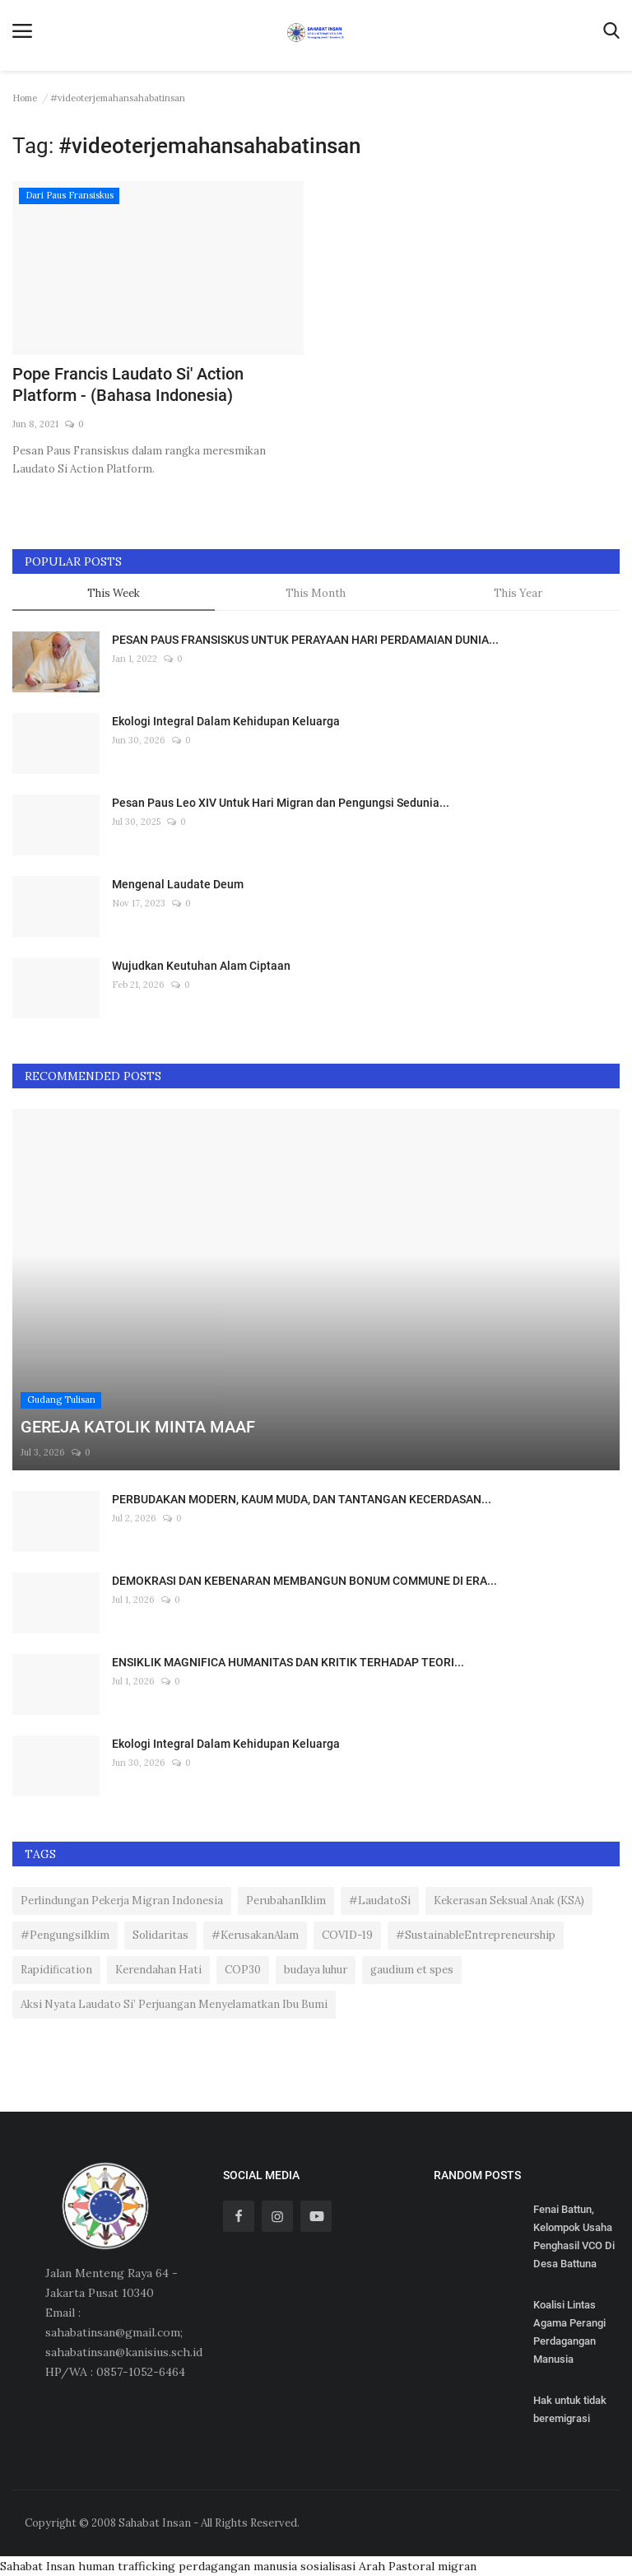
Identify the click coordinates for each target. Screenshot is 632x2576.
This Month (316, 593)
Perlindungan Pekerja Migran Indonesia (122, 1901)
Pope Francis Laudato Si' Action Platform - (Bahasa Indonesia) (128, 384)
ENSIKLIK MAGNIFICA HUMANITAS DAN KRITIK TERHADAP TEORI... (288, 1662)
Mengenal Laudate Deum (178, 884)
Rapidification (56, 1970)
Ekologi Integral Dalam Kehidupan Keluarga (226, 721)
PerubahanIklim (286, 1901)
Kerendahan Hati (158, 1970)
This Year (518, 593)
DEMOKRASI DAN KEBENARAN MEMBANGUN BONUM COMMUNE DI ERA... (304, 1580)
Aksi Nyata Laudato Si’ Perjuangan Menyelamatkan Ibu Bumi (174, 2004)
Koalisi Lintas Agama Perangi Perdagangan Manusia (569, 2332)
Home (24, 98)
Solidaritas (160, 1935)
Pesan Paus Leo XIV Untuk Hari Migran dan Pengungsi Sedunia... (280, 802)
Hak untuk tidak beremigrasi (569, 2409)
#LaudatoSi (380, 1901)
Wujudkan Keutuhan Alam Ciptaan (201, 965)
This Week (113, 593)
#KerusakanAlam (255, 1935)
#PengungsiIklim (65, 1935)
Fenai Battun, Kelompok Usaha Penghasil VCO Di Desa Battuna (574, 2236)
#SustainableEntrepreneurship (475, 1935)
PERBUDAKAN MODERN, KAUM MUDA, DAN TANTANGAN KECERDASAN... (301, 1499)
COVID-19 (347, 1935)
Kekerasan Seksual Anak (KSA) (509, 1901)
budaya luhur (315, 1970)
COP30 (243, 1970)
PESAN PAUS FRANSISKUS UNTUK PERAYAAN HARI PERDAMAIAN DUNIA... (305, 639)
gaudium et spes (411, 1970)
